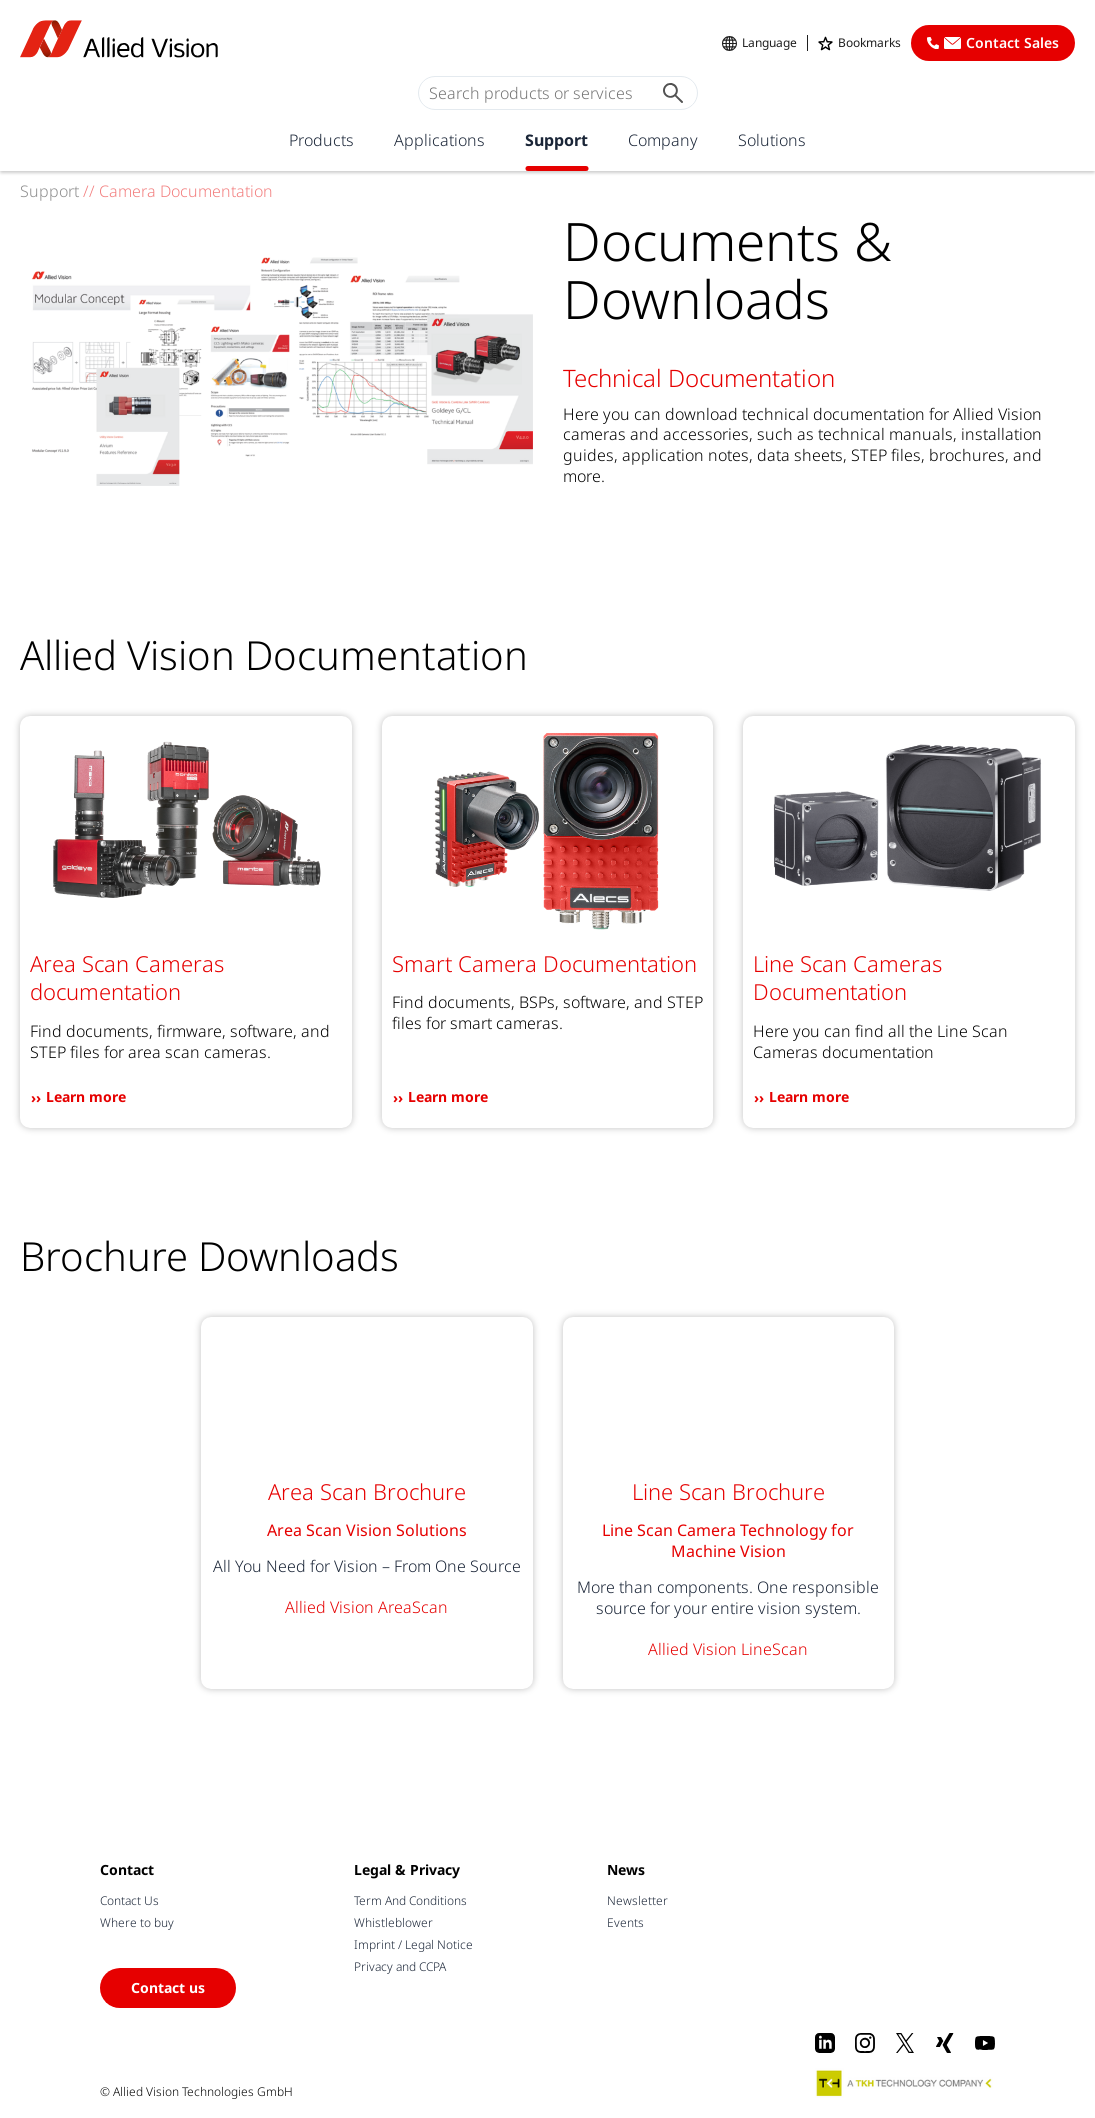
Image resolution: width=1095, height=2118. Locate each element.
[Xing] (945, 2043)
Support (556, 140)
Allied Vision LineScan (728, 1649)
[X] (905, 2043)
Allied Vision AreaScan (366, 1607)
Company (663, 140)
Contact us (168, 1987)
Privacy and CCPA (400, 1966)
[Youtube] (985, 2043)
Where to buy (137, 1922)
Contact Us (129, 1900)
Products (321, 140)
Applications (439, 140)
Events (625, 1922)
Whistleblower (393, 1922)
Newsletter (637, 1900)
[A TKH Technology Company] (905, 2083)
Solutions (772, 140)
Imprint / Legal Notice (413, 1944)
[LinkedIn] (825, 2043)
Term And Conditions (410, 1900)
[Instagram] (865, 2043)
